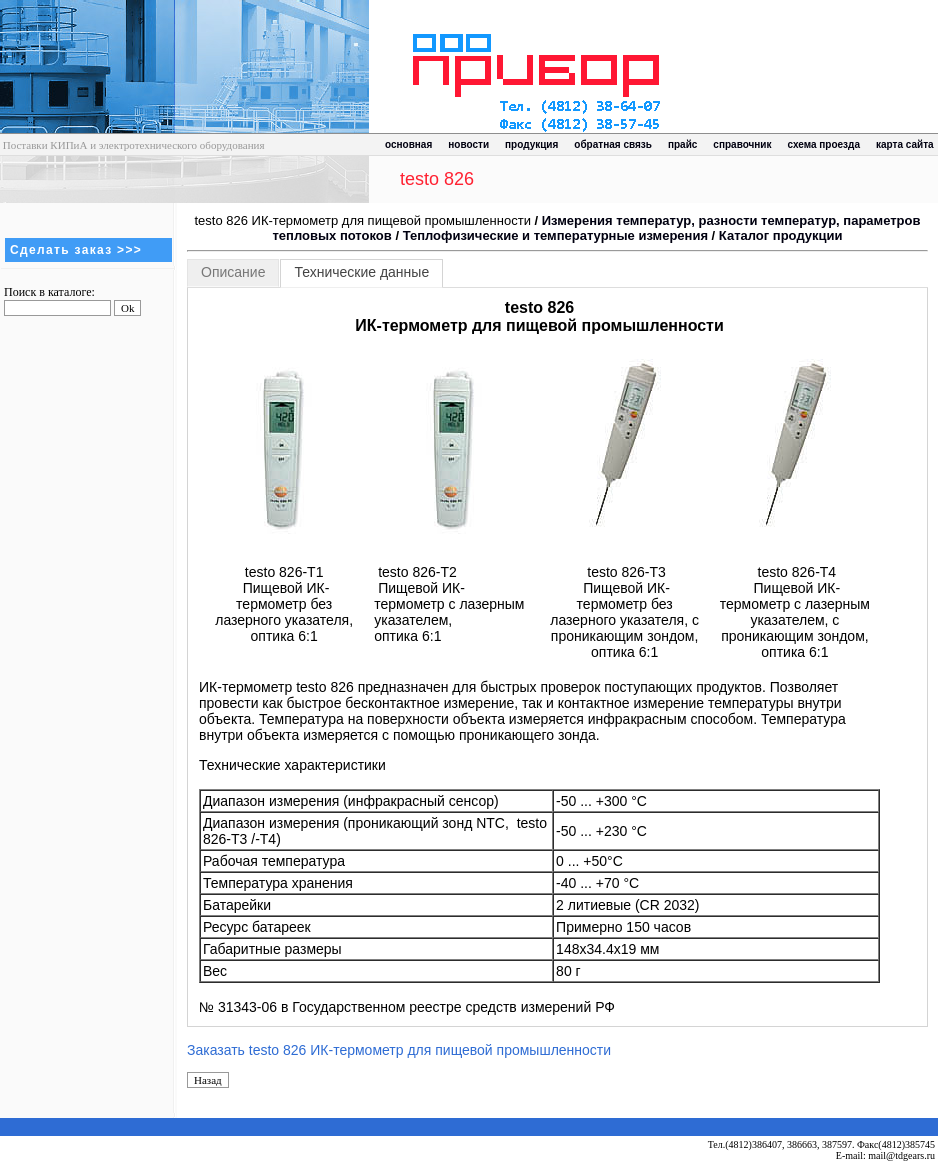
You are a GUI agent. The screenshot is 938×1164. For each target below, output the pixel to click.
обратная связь (613, 144)
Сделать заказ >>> (76, 250)
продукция (531, 144)
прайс (682, 144)
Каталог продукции (781, 235)
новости (468, 144)
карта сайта (905, 144)
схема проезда (824, 144)
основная (408, 144)
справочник (742, 144)
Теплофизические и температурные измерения (555, 235)
